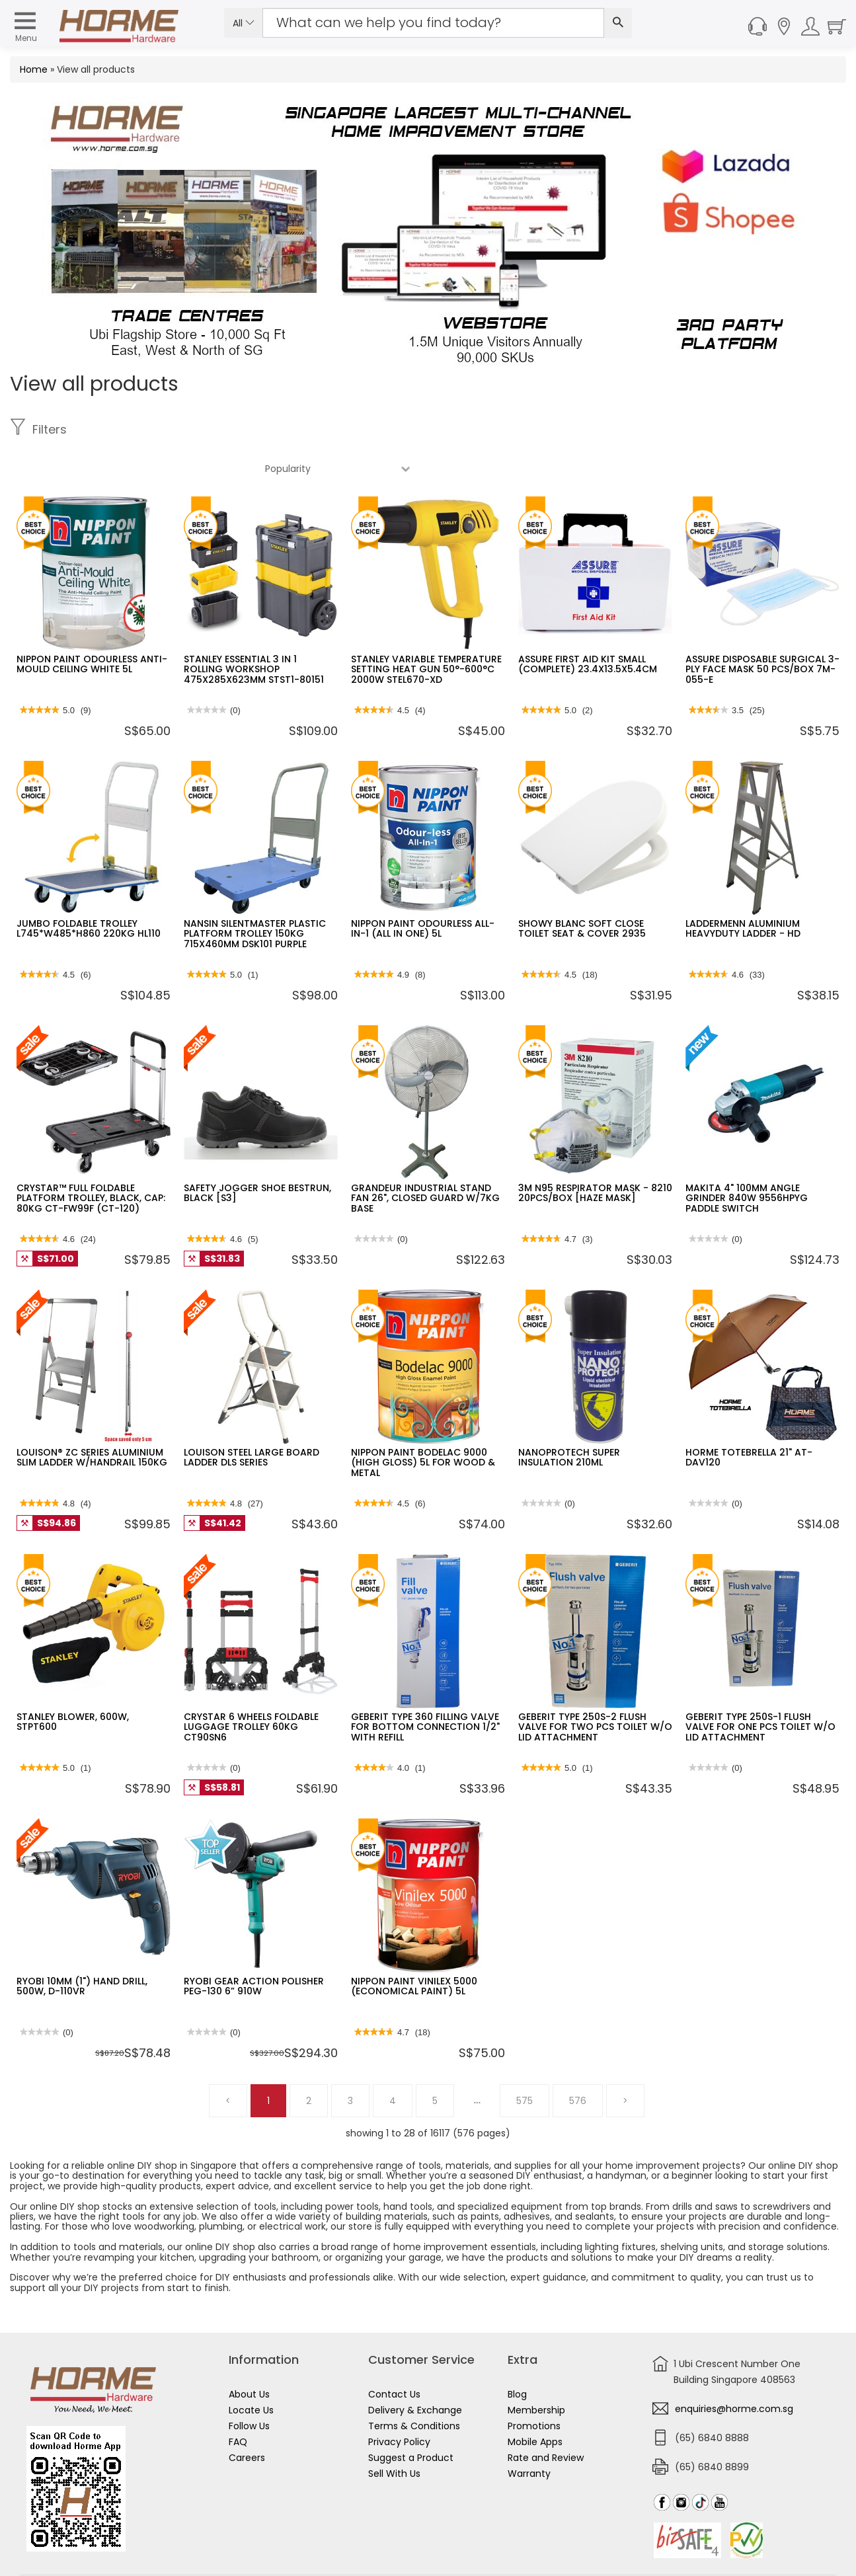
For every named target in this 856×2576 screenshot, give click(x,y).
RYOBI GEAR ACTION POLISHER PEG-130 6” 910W (254, 1947)
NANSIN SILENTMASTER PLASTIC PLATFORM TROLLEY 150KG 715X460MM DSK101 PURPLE (255, 895)
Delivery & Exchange (415, 2371)
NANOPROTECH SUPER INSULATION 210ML (569, 1418)
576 (577, 2061)
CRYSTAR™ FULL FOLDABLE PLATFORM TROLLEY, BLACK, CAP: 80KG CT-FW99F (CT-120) (91, 1159)
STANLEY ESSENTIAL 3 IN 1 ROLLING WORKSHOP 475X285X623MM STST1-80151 (254, 630)
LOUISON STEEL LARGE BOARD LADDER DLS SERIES (251, 1418)
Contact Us (394, 2355)
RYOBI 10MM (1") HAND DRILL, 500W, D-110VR (82, 1947)
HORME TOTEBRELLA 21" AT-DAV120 (748, 1418)
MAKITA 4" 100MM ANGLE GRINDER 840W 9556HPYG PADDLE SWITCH (746, 1159)
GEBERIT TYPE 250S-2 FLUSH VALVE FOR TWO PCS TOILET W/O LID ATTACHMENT (595, 1688)
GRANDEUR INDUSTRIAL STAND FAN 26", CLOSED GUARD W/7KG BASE (425, 1159)
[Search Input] (433, 23)
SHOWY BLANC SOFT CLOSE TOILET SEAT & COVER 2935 (582, 889)
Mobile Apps (535, 2402)
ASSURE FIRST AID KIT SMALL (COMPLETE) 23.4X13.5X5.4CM (587, 625)
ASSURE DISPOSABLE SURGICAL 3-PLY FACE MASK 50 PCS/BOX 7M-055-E (762, 630)
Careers (247, 2418)
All (243, 23)
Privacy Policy (399, 2402)
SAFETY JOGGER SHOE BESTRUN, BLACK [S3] (257, 1153)
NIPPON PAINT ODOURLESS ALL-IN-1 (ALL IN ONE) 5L (422, 889)
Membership (536, 2371)
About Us (249, 2355)
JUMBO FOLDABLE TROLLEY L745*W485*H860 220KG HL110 (89, 889)
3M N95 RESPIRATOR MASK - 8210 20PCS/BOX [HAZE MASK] (595, 1153)
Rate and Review (546, 2418)
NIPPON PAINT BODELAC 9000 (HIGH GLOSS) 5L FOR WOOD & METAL (423, 1423)
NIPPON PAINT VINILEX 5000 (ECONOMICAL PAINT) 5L (414, 1947)
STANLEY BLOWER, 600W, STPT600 (73, 1682)
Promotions (534, 2387)
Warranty (529, 2434)
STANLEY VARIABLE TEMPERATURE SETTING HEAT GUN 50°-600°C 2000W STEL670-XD (426, 630)
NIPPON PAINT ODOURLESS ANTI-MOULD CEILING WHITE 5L (92, 625)
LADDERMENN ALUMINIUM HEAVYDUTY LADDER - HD (742, 889)
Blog (517, 2355)
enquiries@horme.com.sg (734, 2369)
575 (524, 2061)
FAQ (238, 2402)
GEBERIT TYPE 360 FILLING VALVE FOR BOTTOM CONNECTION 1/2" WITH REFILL (425, 1688)
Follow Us (249, 2387)
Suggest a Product (410, 2418)
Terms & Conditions (414, 2387)
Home (34, 69)
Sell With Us (394, 2434)
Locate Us (251, 2371)
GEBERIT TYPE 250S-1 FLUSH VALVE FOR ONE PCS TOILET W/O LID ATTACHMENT (760, 1688)
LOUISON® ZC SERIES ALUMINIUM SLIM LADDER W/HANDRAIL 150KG (92, 1418)
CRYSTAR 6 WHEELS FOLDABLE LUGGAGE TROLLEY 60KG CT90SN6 (251, 1688)
